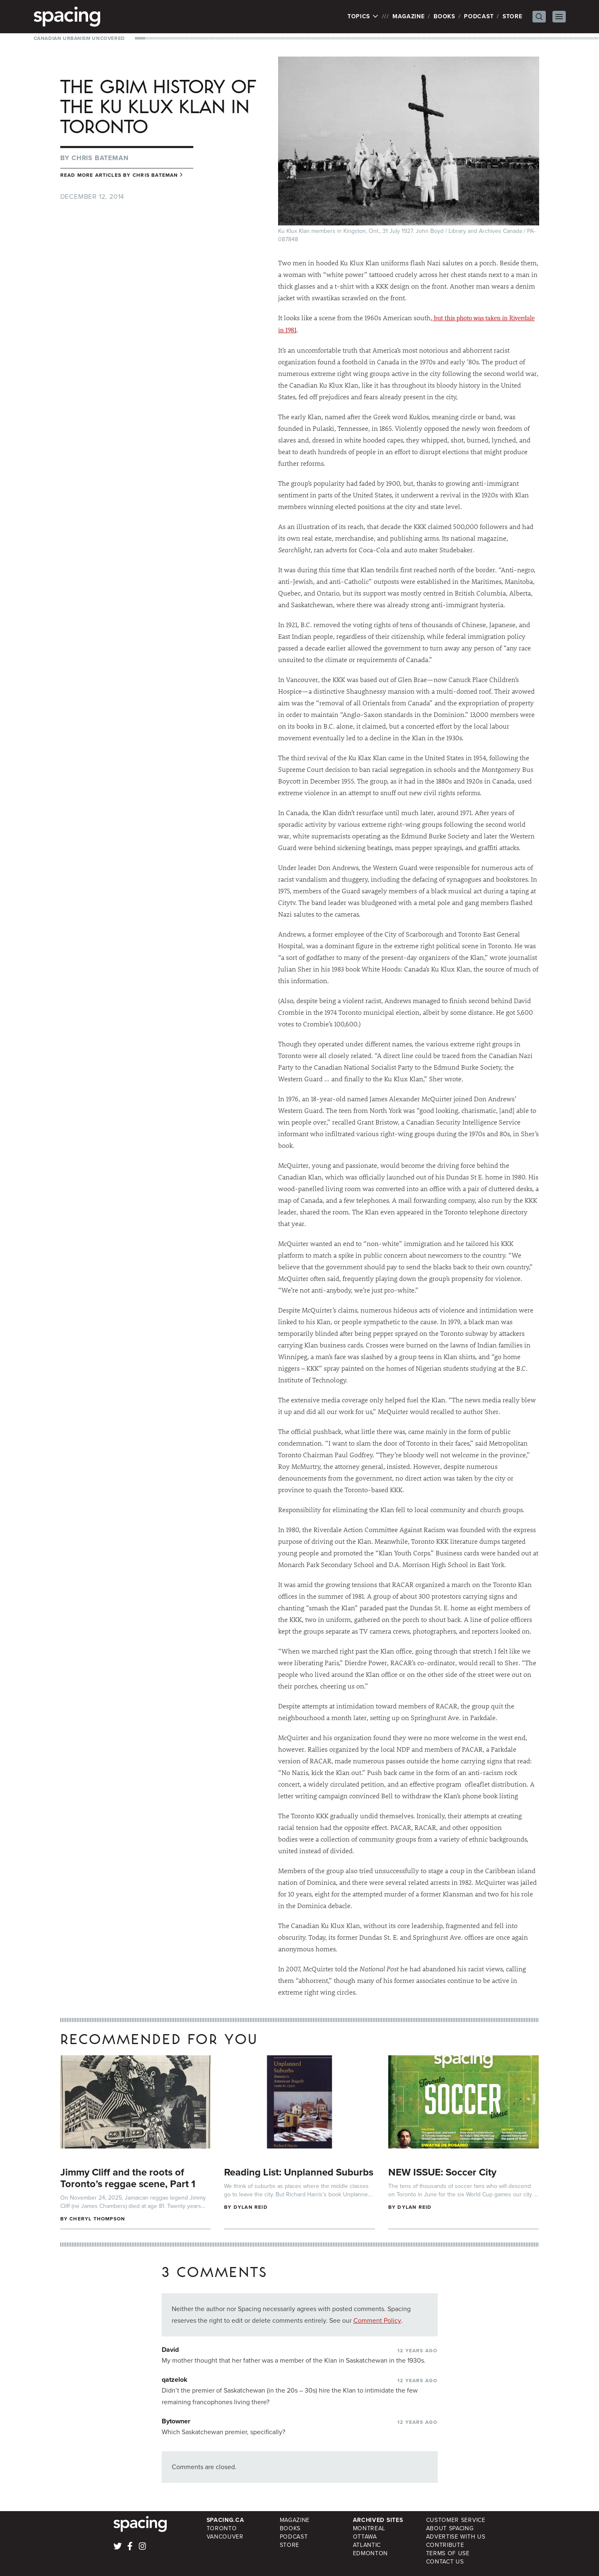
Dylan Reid (251, 2207)
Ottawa (365, 2536)
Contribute (445, 2545)
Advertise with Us (456, 2536)
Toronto (222, 2528)
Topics (363, 16)
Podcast (478, 16)
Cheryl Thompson (97, 2218)
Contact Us (445, 2561)
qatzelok (174, 2379)
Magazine (408, 16)
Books (444, 16)
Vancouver (225, 2536)
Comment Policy (377, 2320)
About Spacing (450, 2528)
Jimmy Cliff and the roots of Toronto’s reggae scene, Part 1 (127, 2178)
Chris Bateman (99, 158)
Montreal (369, 2528)
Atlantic (367, 2545)
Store (513, 16)
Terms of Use (448, 2553)
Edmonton (370, 2553)
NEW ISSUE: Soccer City (442, 2172)
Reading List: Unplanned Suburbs (298, 2172)
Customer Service (456, 2520)
